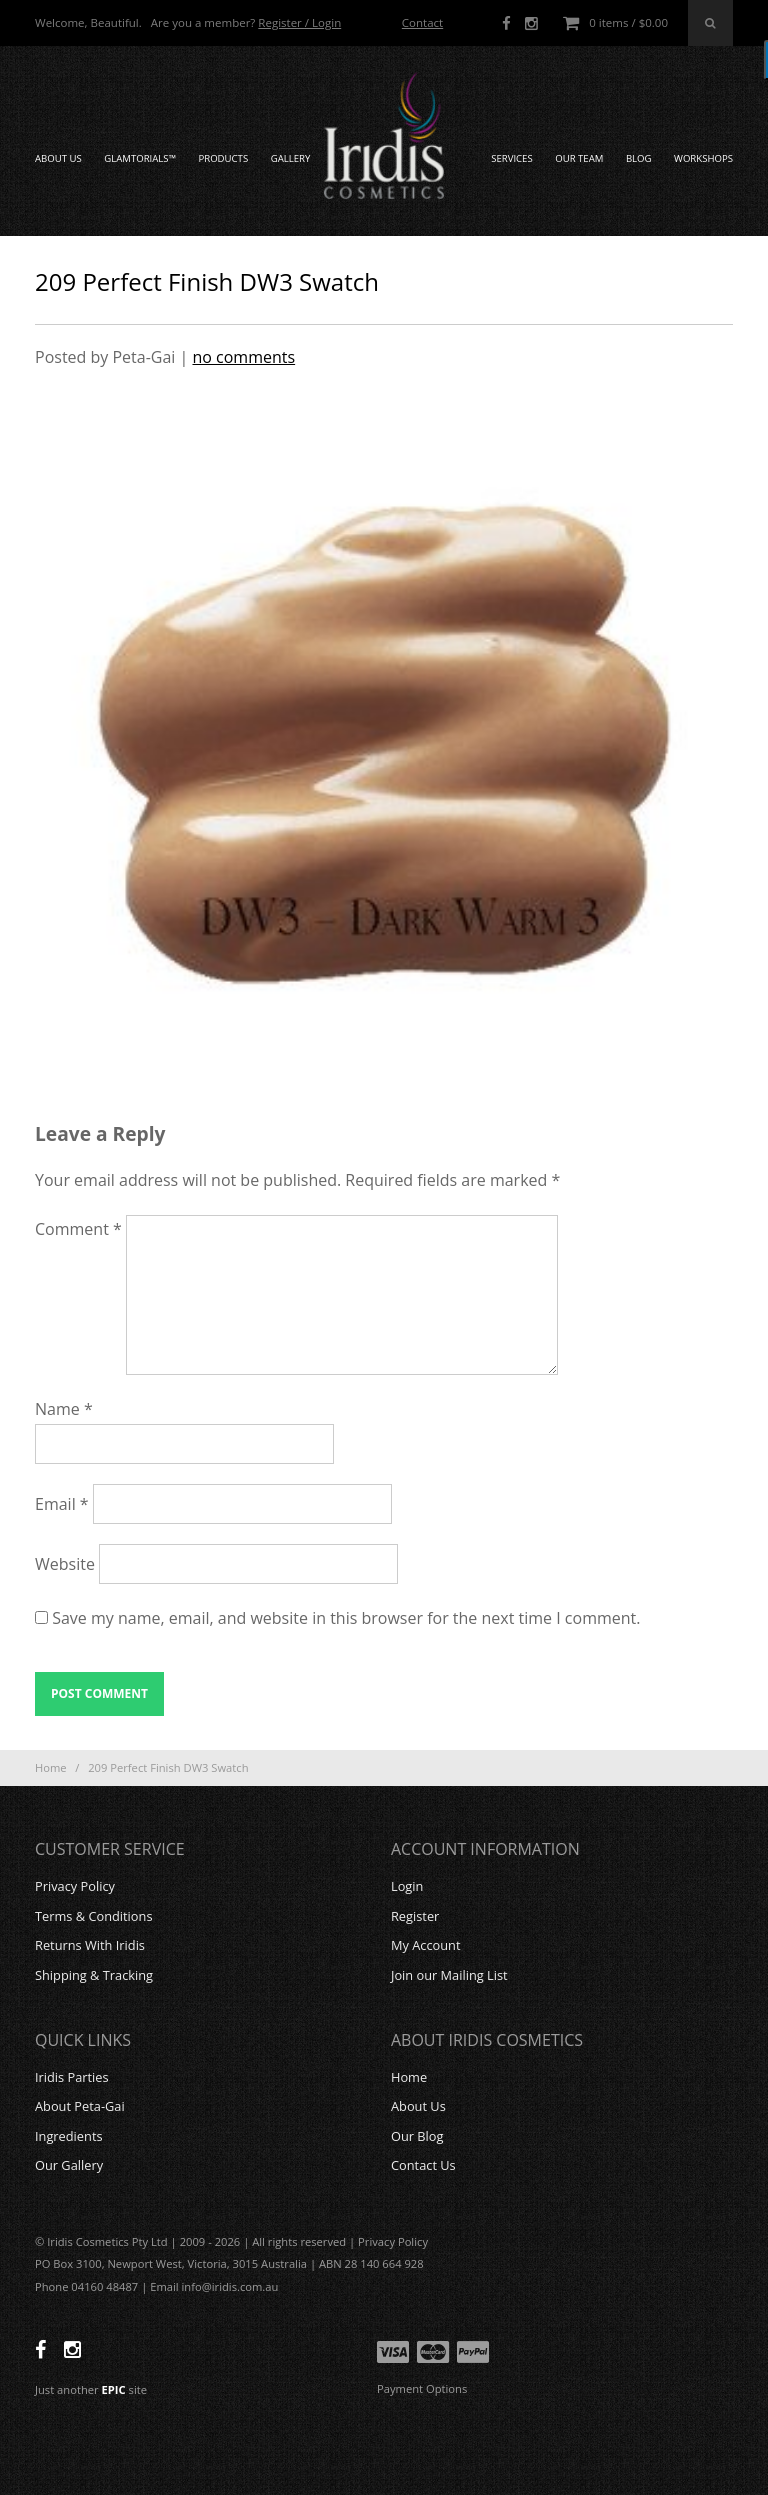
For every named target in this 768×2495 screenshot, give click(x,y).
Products (223, 158)
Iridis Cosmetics (384, 136)
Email (62, 1504)
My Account (426, 1945)
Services (512, 158)
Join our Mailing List (449, 1975)
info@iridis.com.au (230, 2286)
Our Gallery (69, 2165)
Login (407, 1886)
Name (64, 1409)
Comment (78, 1229)
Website (65, 1564)
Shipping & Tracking (94, 1975)
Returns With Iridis (90, 1945)
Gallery (291, 158)
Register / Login (299, 22)
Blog (639, 158)
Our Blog (417, 2136)
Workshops (703, 158)
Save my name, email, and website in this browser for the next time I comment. (346, 1618)
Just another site (91, 2389)
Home (51, 1767)
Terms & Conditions (93, 1916)
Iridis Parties (72, 2077)
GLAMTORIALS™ (140, 158)
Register (415, 1916)
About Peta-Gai (80, 2106)
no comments (243, 357)
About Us (58, 158)
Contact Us (423, 2165)
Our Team (579, 158)
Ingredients (69, 2136)
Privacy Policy (75, 1886)
